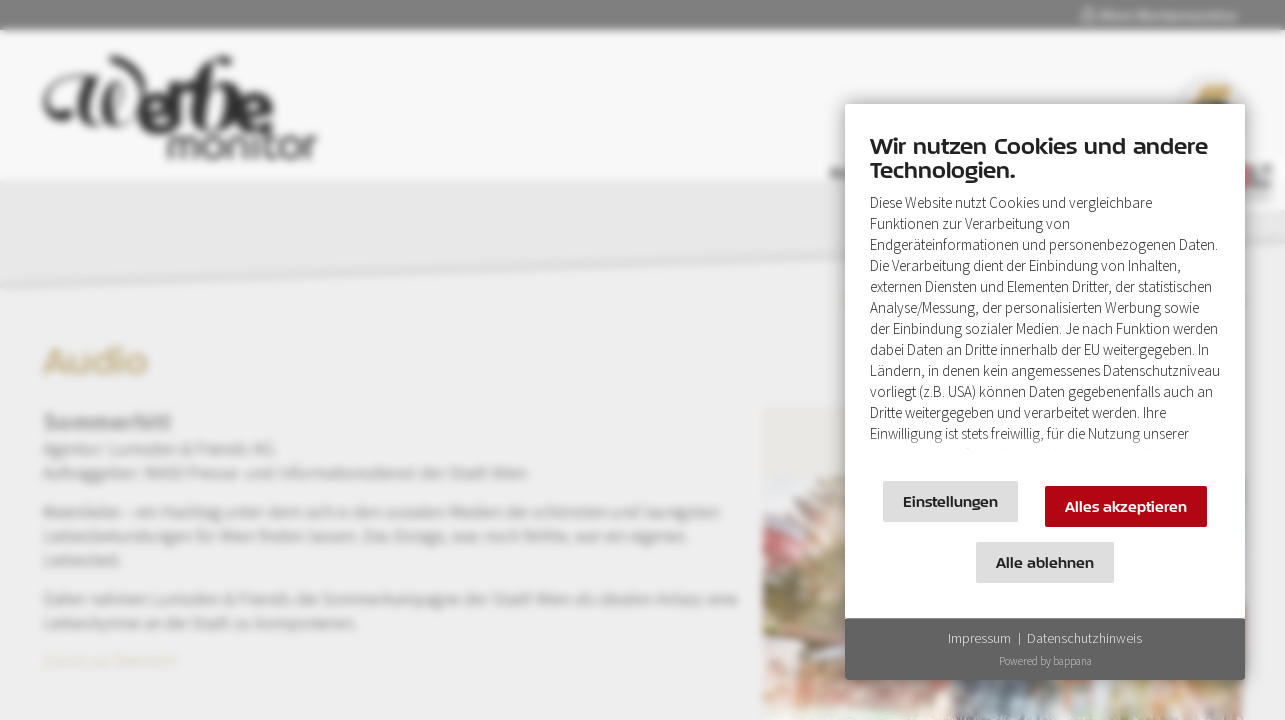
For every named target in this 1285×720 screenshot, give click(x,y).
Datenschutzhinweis (1084, 638)
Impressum (979, 638)
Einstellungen (950, 501)
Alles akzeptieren (1126, 506)
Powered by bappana (1045, 661)
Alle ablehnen (1045, 562)
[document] (1045, 297)
